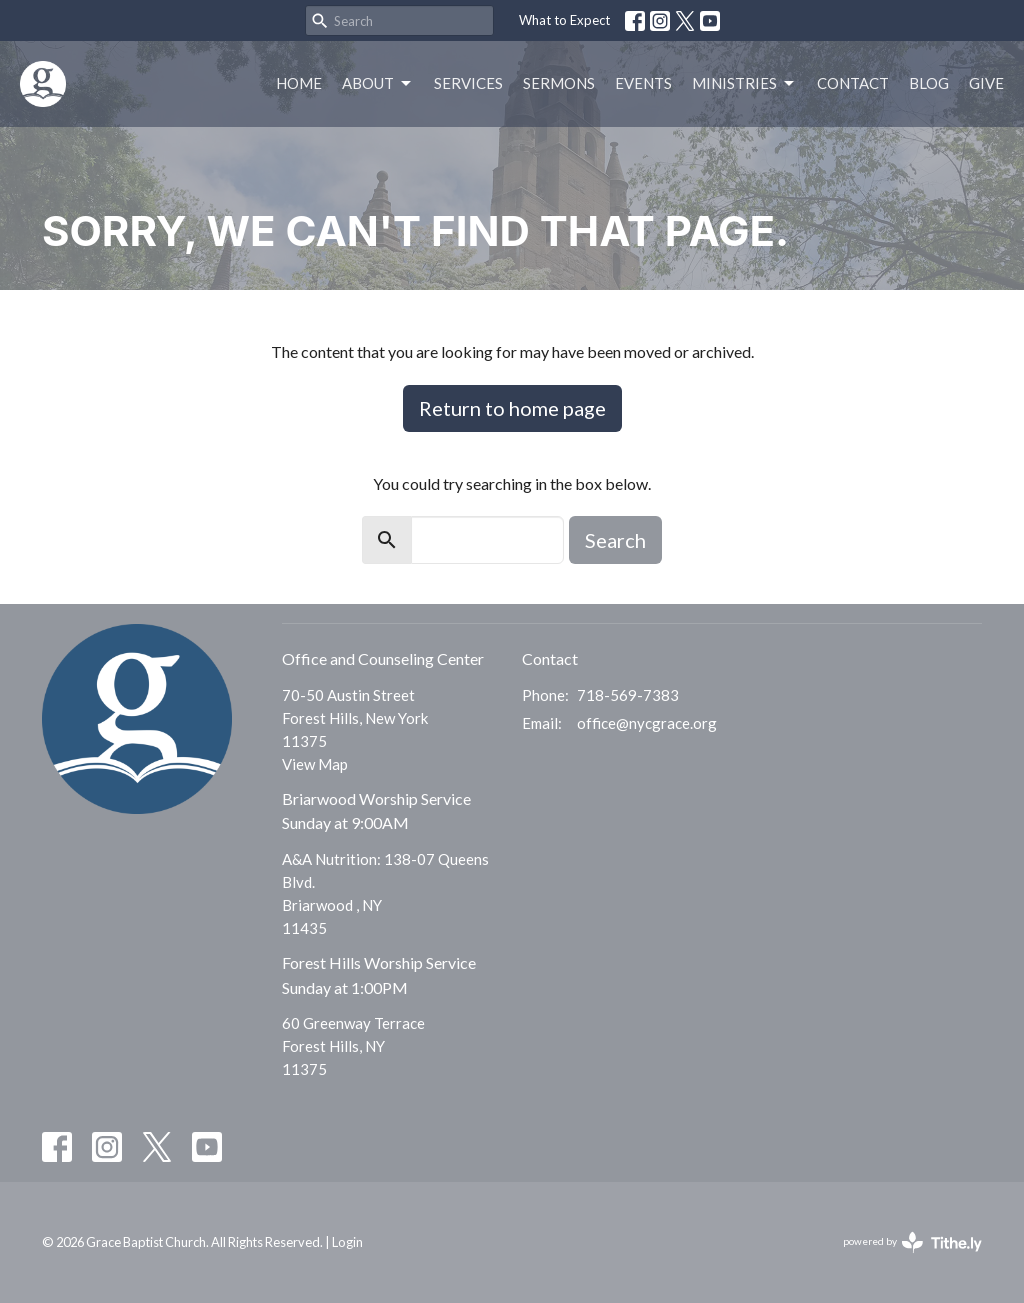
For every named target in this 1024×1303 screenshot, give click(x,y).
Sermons (559, 83)
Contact (853, 83)
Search (615, 540)
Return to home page (512, 408)
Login (347, 1242)
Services (468, 83)
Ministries (744, 84)
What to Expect (564, 20)
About (378, 84)
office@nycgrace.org (647, 723)
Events (643, 83)
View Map (315, 764)
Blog (929, 83)
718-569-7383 (628, 695)
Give (986, 83)
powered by (912, 1242)
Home (299, 83)
